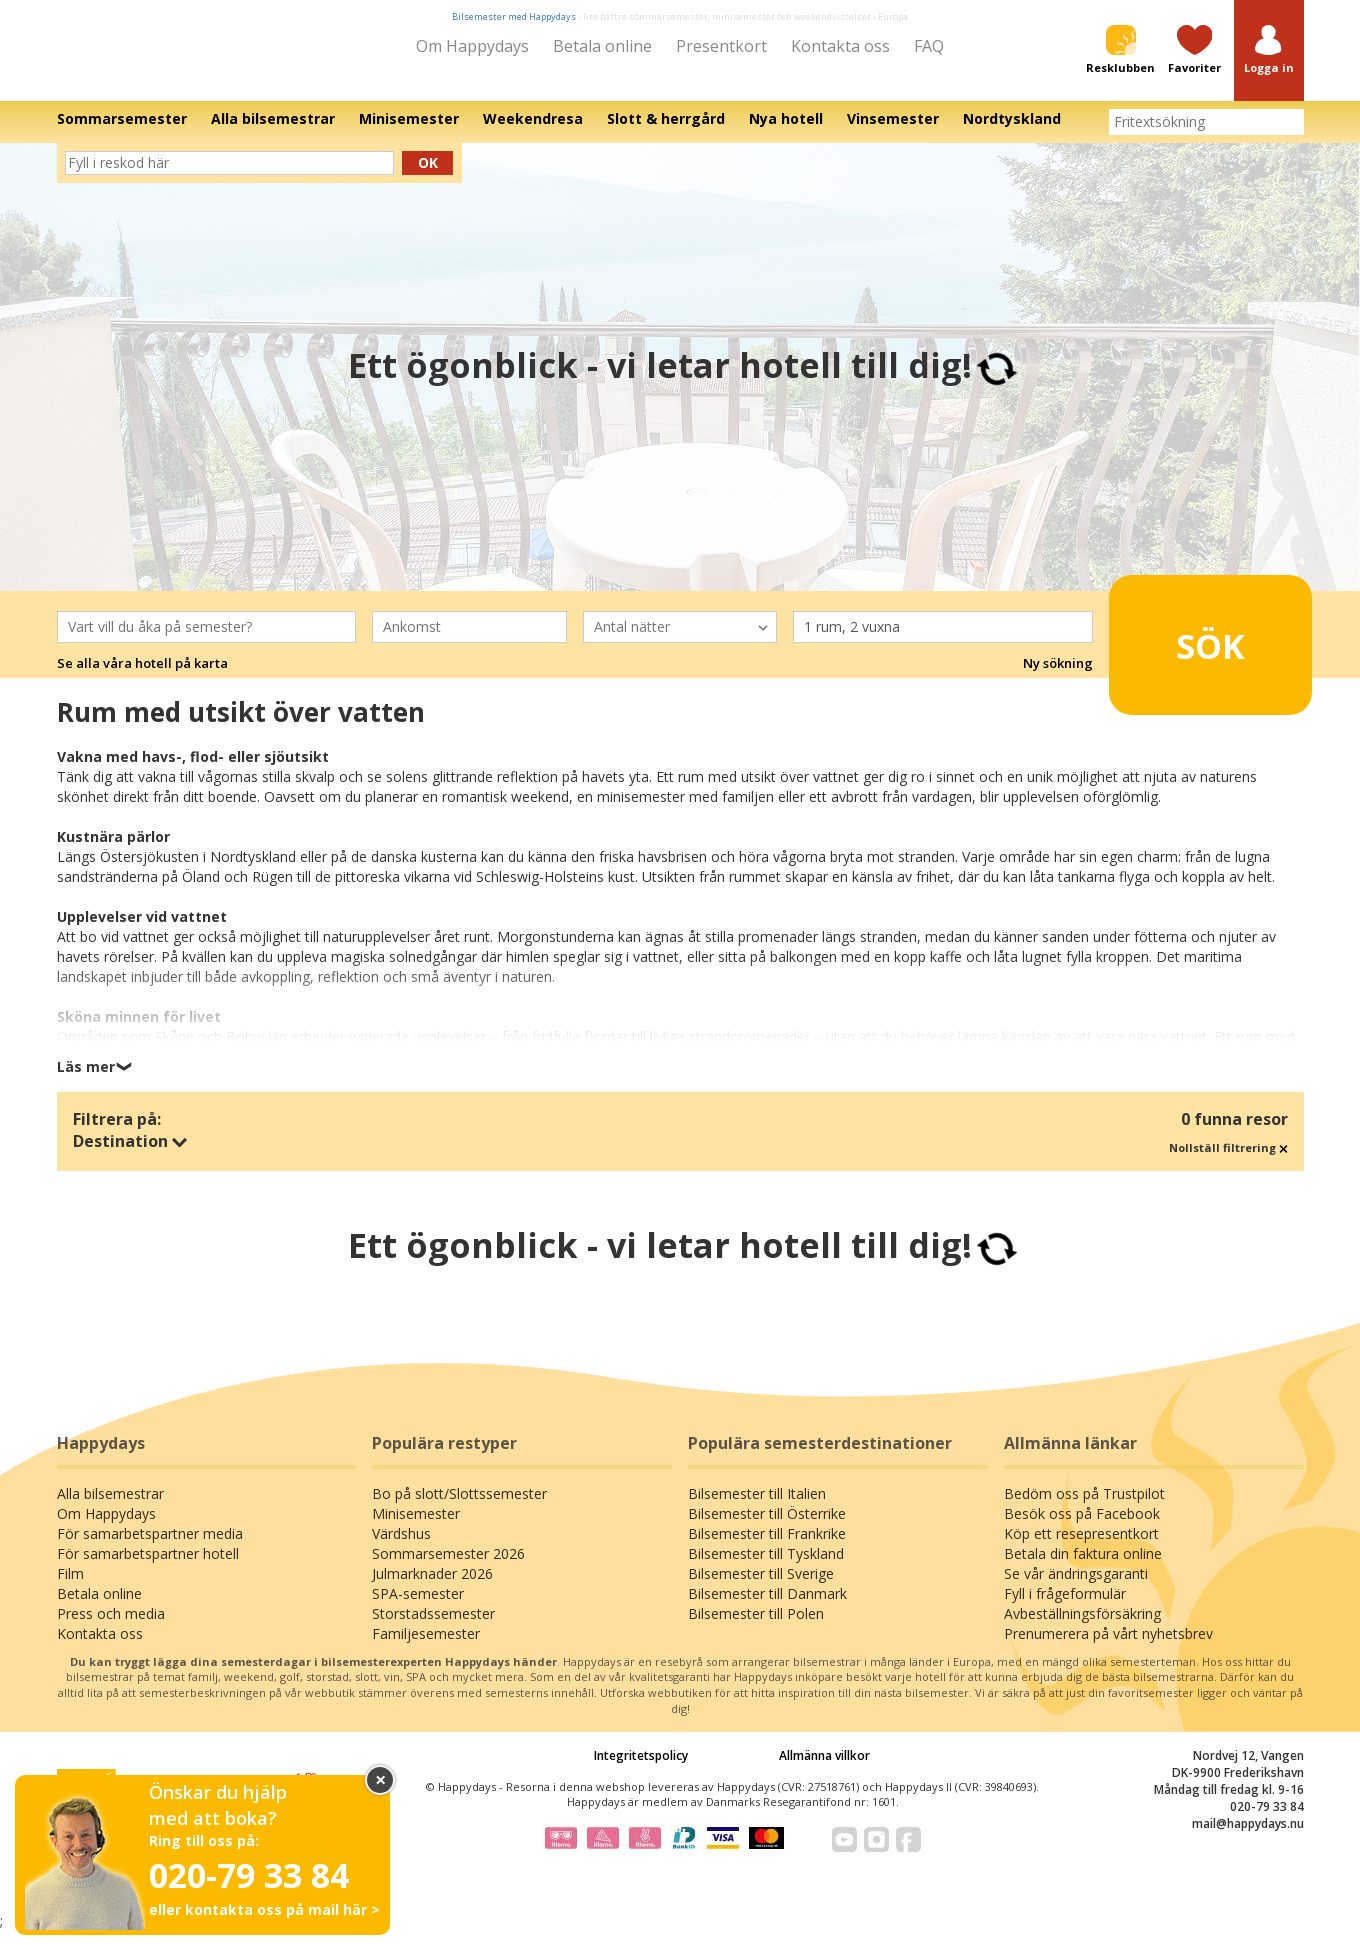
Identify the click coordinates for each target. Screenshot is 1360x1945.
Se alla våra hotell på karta (142, 677)
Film (70, 1587)
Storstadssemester (433, 1627)
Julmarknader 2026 (432, 1587)
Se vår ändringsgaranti (1076, 1587)
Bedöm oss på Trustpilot (1084, 1507)
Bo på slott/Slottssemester (459, 1507)
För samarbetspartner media (150, 1547)
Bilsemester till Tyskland (766, 1567)
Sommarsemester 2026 (448, 1567)
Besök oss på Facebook (1082, 1527)
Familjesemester (426, 1647)
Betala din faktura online (1083, 1567)
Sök (1179, 650)
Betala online (602, 46)
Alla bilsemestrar (110, 1507)
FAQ (929, 46)
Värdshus (401, 1547)
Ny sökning (1058, 677)
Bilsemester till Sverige (761, 1587)
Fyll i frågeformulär (1065, 1607)
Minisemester (416, 1527)
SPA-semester (418, 1607)
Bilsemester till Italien (757, 1507)
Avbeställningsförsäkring (1082, 1627)
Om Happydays (472, 46)
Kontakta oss (840, 46)
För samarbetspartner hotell (148, 1567)
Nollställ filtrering (1228, 1160)
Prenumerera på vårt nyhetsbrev (1108, 1647)
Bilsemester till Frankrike (767, 1547)
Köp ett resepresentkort (1081, 1547)
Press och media (111, 1627)
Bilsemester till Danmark (767, 1607)
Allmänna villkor (824, 1768)
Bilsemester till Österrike (767, 1527)
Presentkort (721, 46)
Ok (428, 176)
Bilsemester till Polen (756, 1627)
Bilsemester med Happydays (514, 16)
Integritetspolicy (641, 1768)
